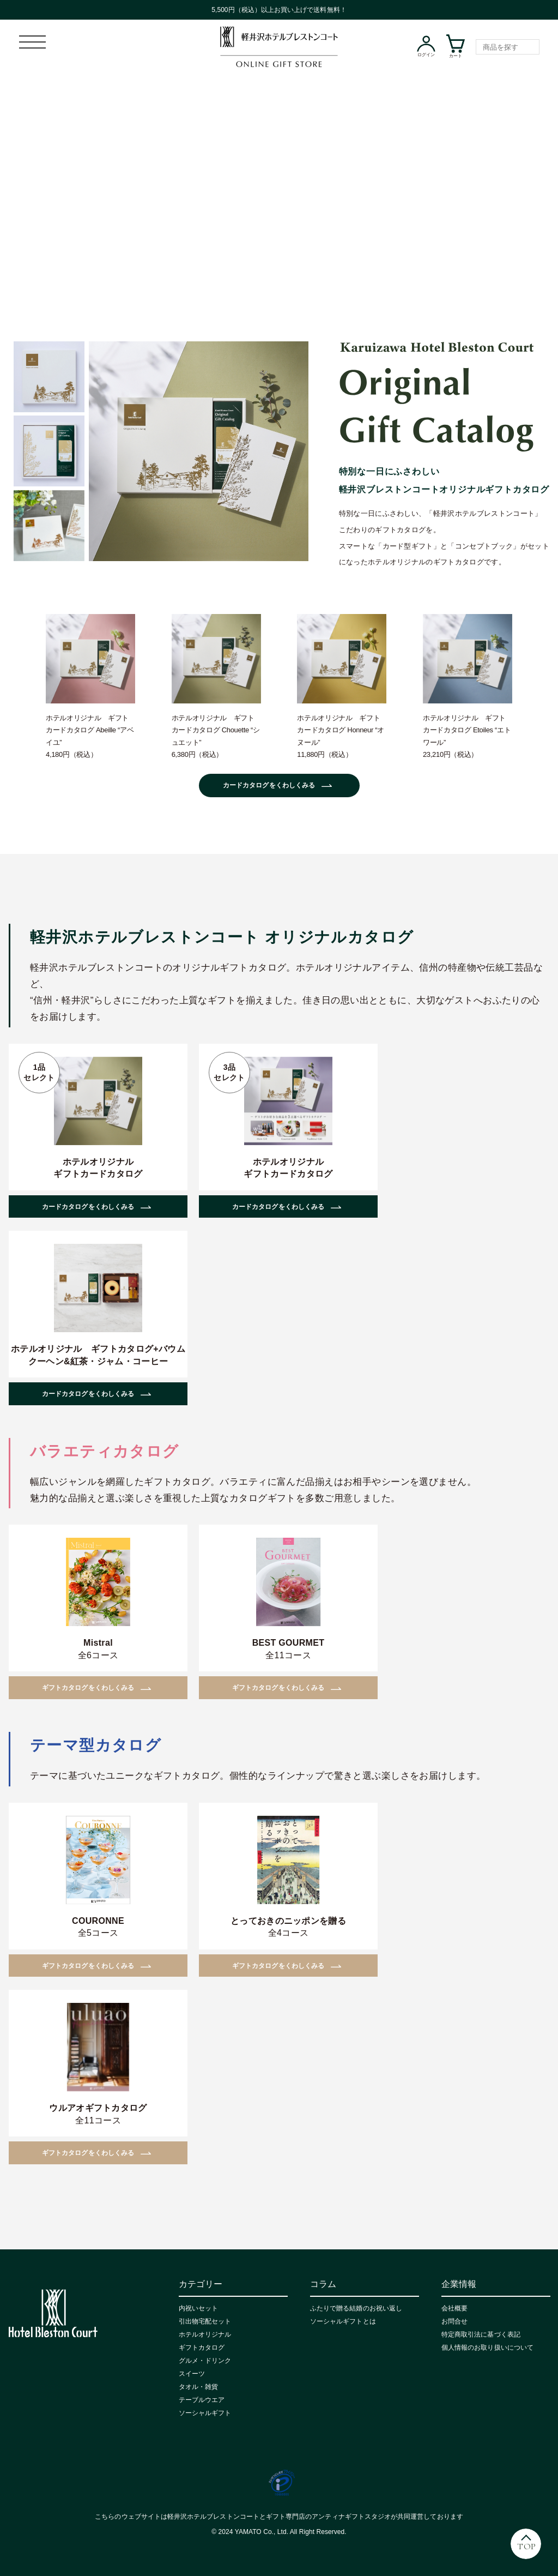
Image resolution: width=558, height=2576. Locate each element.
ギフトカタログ (202, 2347)
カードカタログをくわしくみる (269, 785)
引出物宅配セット (205, 2321)
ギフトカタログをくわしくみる (88, 1688)
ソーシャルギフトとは (343, 2321)
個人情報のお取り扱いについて (487, 2347)
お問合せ (454, 2321)
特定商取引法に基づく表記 (480, 2334)
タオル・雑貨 (198, 2387)
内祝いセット (198, 2308)
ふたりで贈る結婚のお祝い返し (356, 2308)
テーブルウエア (202, 2400)
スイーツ (192, 2374)
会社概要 (454, 2308)
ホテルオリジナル (205, 2334)
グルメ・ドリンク (205, 2360)
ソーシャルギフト (205, 2413)
